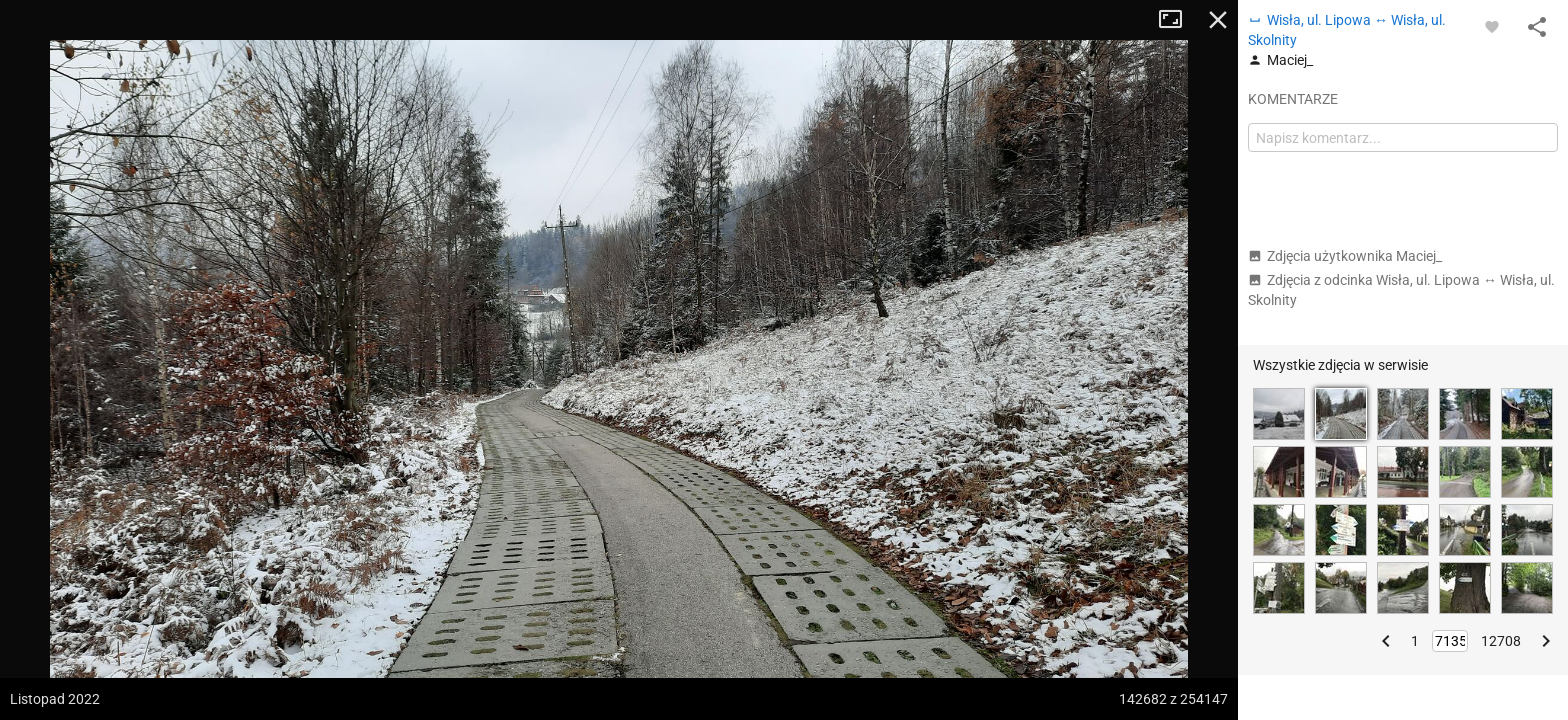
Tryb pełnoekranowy (1178, 20)
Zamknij (1218, 20)
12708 (1501, 641)
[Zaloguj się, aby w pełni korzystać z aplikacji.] (1492, 26)
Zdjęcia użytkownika (1345, 256)
